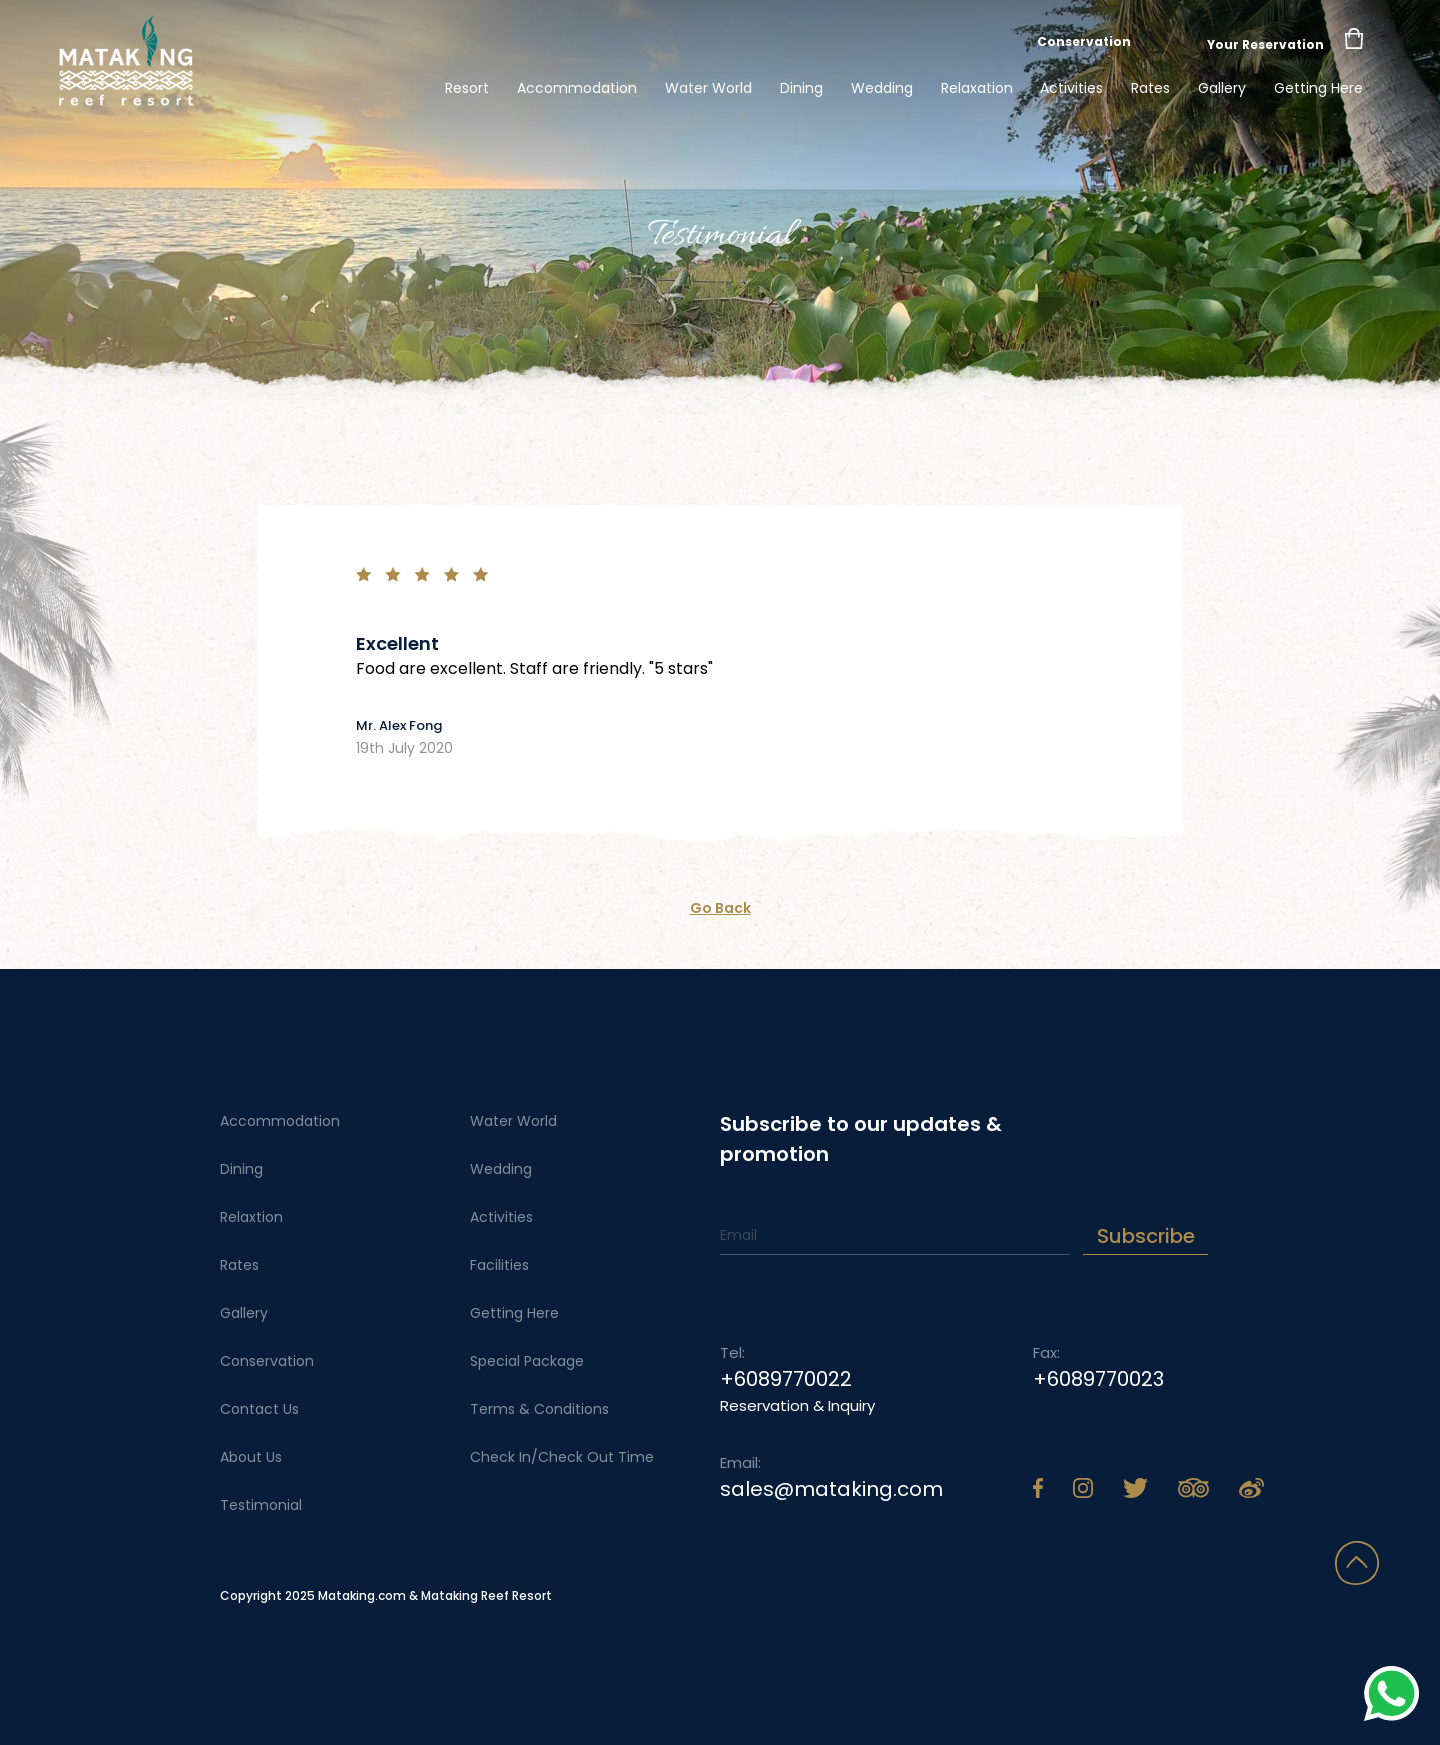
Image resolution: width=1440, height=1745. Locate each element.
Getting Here (1318, 88)
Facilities (499, 1265)
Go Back (720, 908)
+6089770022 (786, 1379)
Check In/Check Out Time (562, 1457)
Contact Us (259, 1409)
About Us (251, 1457)
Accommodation (577, 88)
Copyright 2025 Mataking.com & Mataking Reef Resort (386, 1595)
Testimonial (261, 1505)
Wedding (882, 88)
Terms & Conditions (539, 1409)
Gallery (1222, 88)
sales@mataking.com (831, 1489)
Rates (1150, 88)
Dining (801, 88)
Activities (1071, 88)
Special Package (527, 1361)
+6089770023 (1098, 1379)
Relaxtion (251, 1217)
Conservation (1084, 41)
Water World (708, 88)
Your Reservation (1265, 44)
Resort (467, 88)
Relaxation (977, 88)
